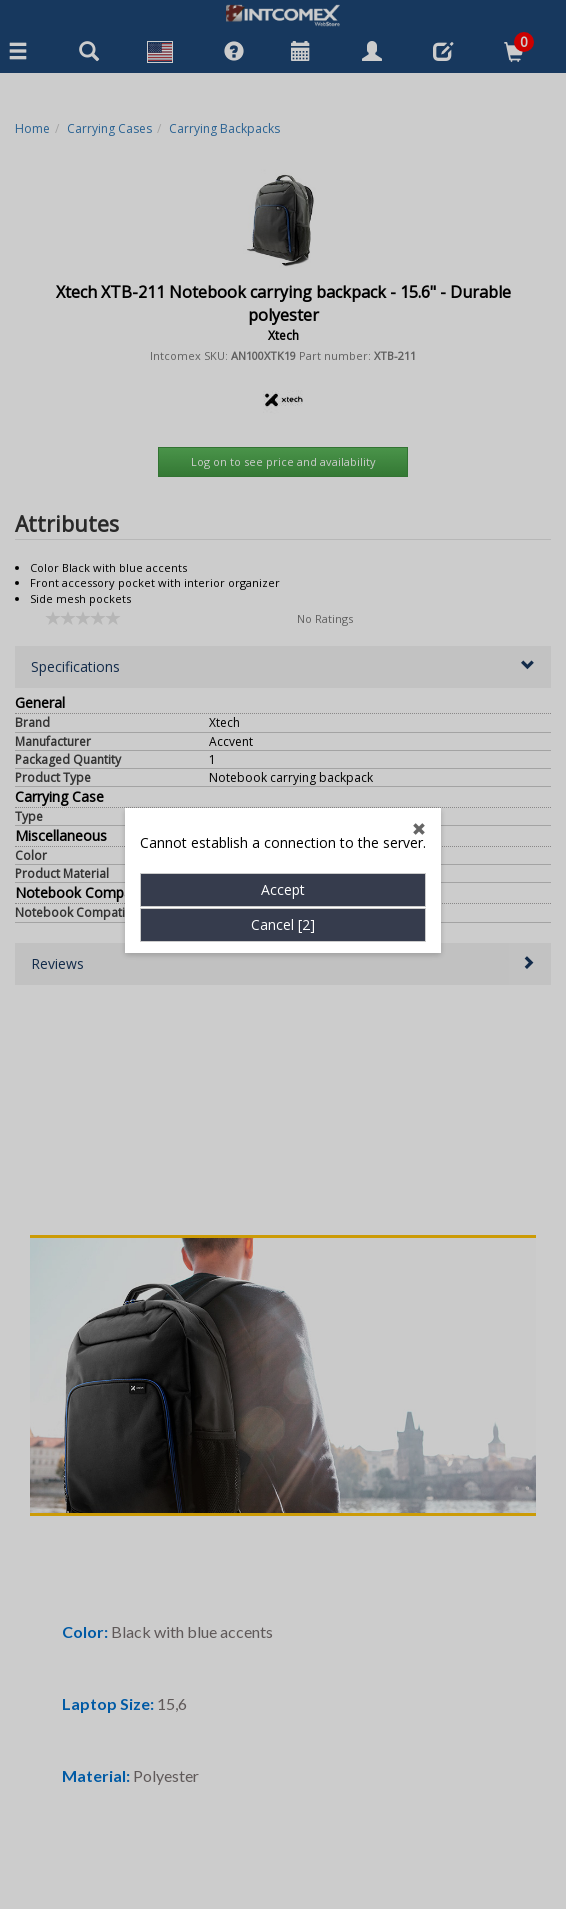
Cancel (283, 697)
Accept (283, 662)
